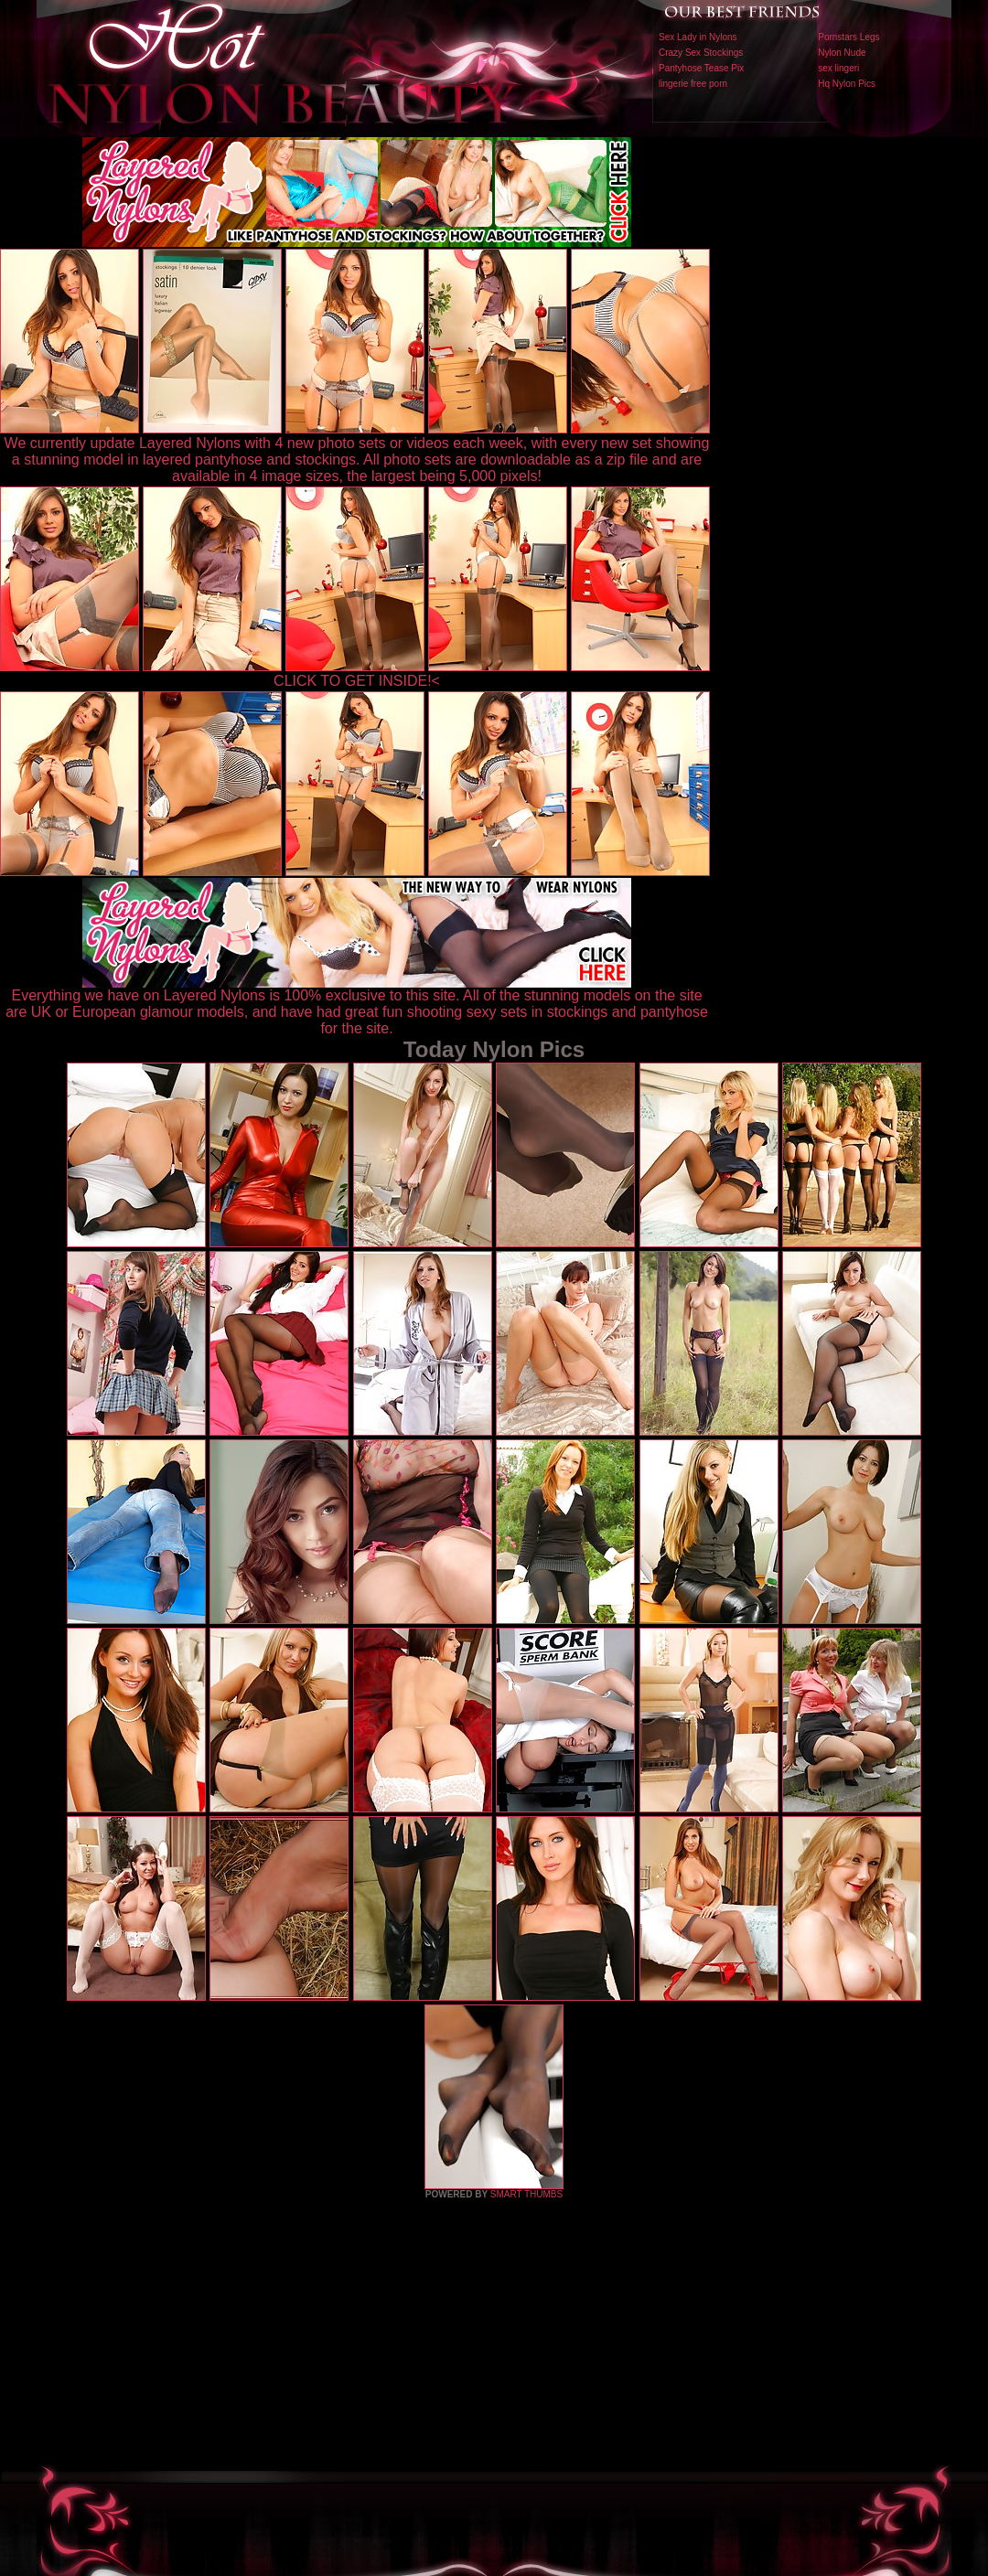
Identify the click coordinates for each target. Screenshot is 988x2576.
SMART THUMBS (526, 2194)
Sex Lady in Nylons (698, 37)
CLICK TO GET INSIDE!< (357, 681)
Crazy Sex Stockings (701, 53)
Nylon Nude (841, 53)
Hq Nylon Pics (846, 84)
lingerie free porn (693, 84)
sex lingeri (838, 68)
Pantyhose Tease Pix (701, 68)
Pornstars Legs (848, 37)
